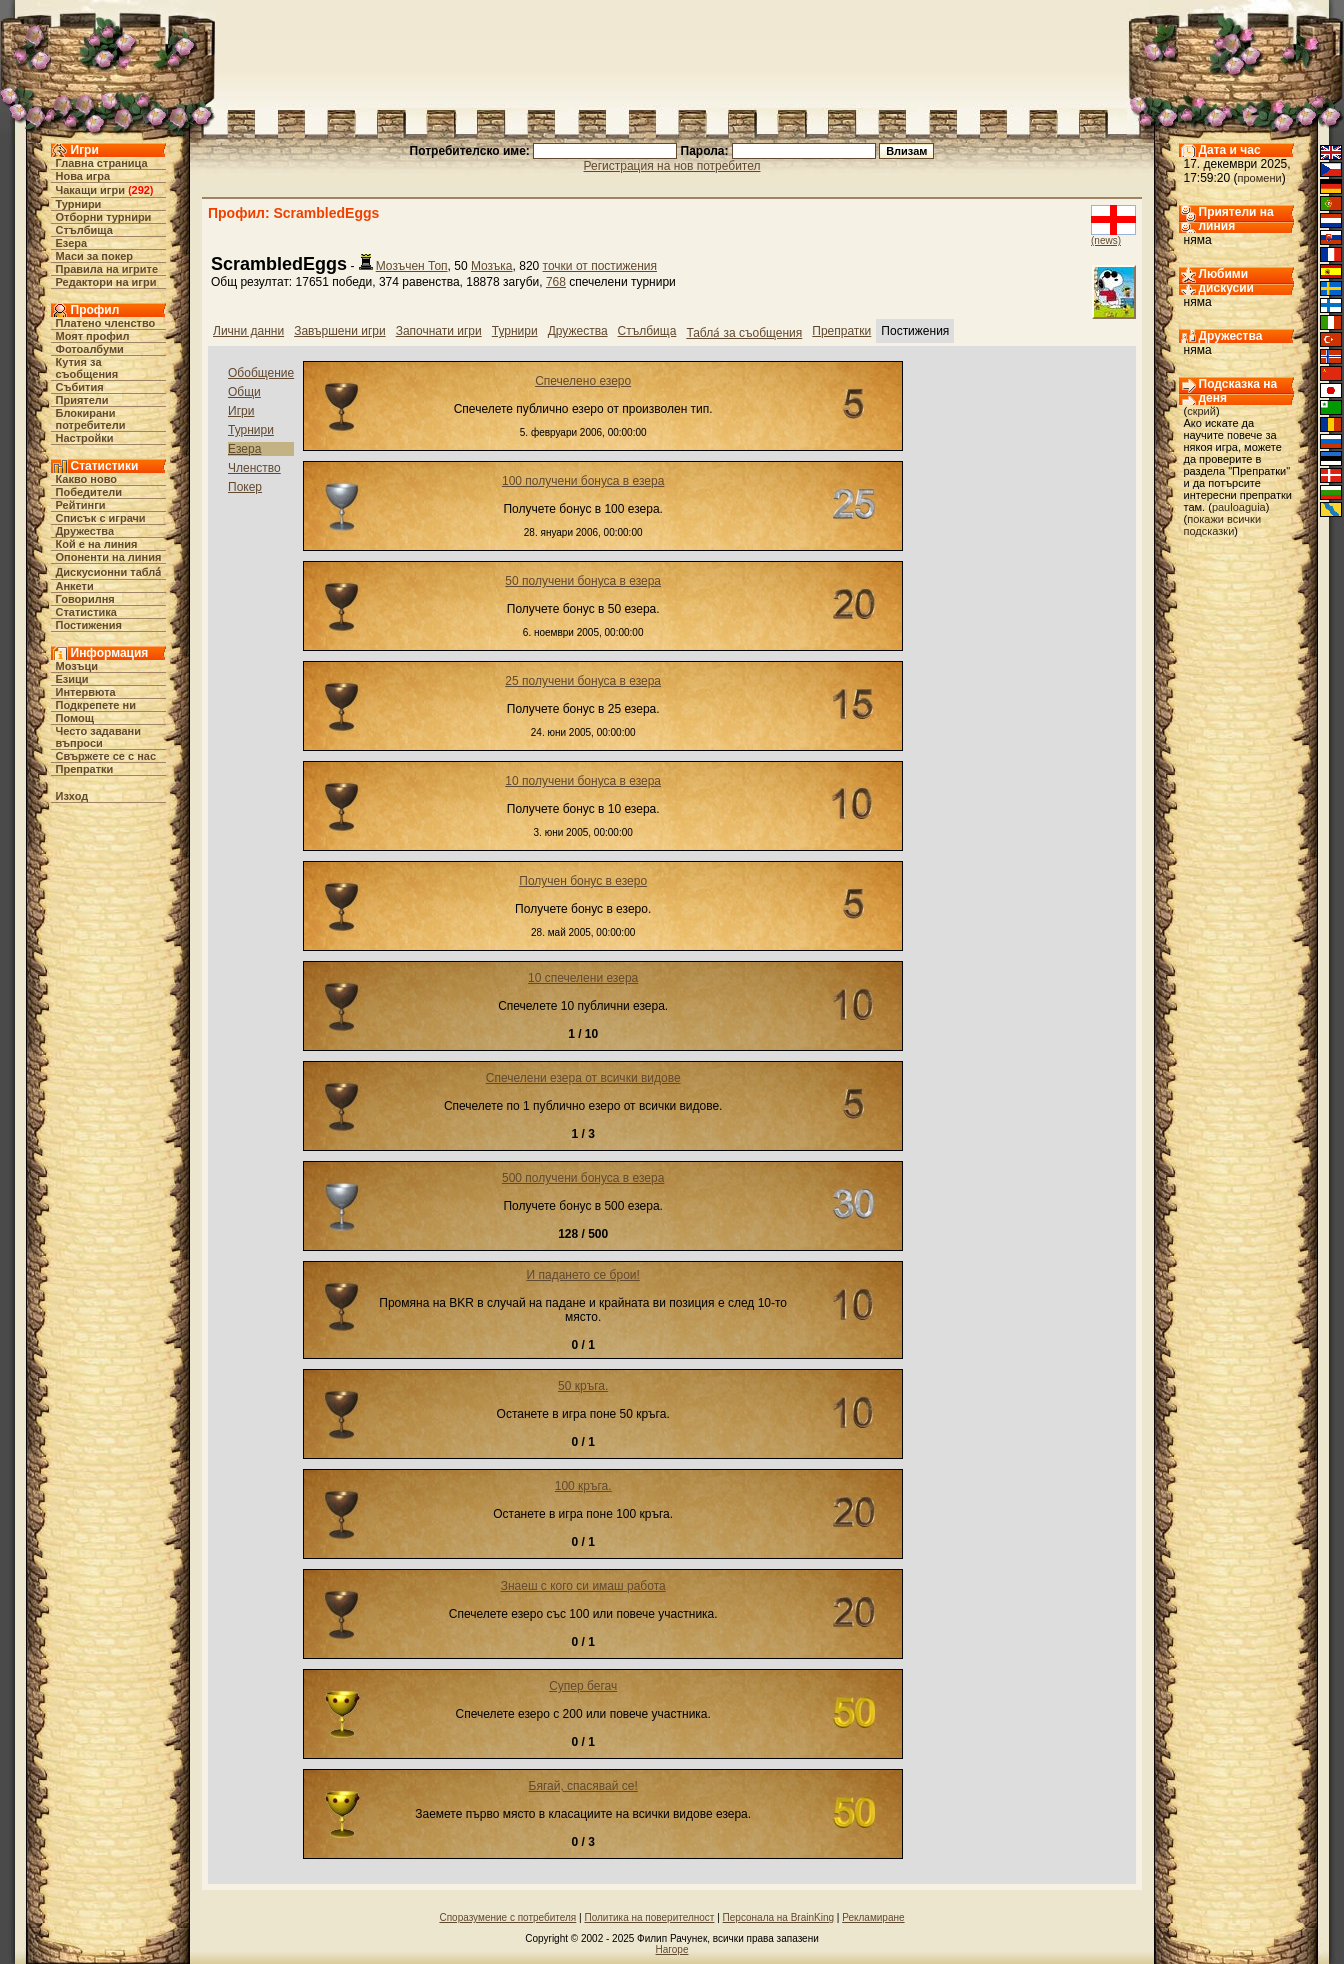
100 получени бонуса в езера (583, 481)
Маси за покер (95, 256)
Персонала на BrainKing (778, 1917)
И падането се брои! (583, 1275)
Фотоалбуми (90, 349)
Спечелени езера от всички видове (583, 1078)
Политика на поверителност (649, 1917)
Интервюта (86, 692)
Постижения (89, 625)
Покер (245, 487)
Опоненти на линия (109, 557)
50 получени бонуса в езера (583, 581)
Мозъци (77, 666)
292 (141, 190)
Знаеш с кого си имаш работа (583, 1586)
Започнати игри (439, 331)
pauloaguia (1239, 507)
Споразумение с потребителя (507, 1917)
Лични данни (248, 331)
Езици (72, 679)
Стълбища (84, 230)
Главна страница (102, 163)
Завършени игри (340, 331)
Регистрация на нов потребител (672, 166)
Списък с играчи (101, 518)
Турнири (79, 204)
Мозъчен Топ (412, 266)
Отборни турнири (104, 217)
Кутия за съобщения (87, 368)
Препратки (85, 769)
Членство (254, 468)
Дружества (85, 531)
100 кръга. (583, 1486)
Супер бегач (583, 1686)
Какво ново (87, 479)
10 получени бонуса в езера (583, 781)
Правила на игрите (107, 269)
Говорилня (85, 599)
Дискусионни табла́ (109, 572)
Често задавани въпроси (99, 737)
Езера (72, 243)
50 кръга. (583, 1386)
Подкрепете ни (96, 705)
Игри (241, 411)
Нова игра (83, 176)
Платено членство (106, 323)
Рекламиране (873, 1917)
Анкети (75, 586)
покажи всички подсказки (1223, 525)
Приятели (82, 400)
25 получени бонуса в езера (583, 681)
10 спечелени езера (583, 978)
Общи (244, 392)
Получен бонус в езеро (583, 881)
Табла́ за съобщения (744, 333)
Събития (80, 387)
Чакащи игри (90, 190)
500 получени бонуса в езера (583, 1178)
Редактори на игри (106, 282)
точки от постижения (600, 266)
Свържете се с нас (106, 756)
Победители (89, 492)
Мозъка (492, 266)
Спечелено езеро (583, 381)
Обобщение (261, 373)
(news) (1106, 240)
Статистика (87, 612)
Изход (72, 796)
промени (1260, 178)
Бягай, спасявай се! (583, 1786)
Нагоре (672, 1949)
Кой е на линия (97, 544)
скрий (1201, 411)
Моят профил (93, 336)
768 (556, 282)
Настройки (85, 438)
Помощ (75, 718)
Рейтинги (81, 505)
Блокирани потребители (91, 419)
